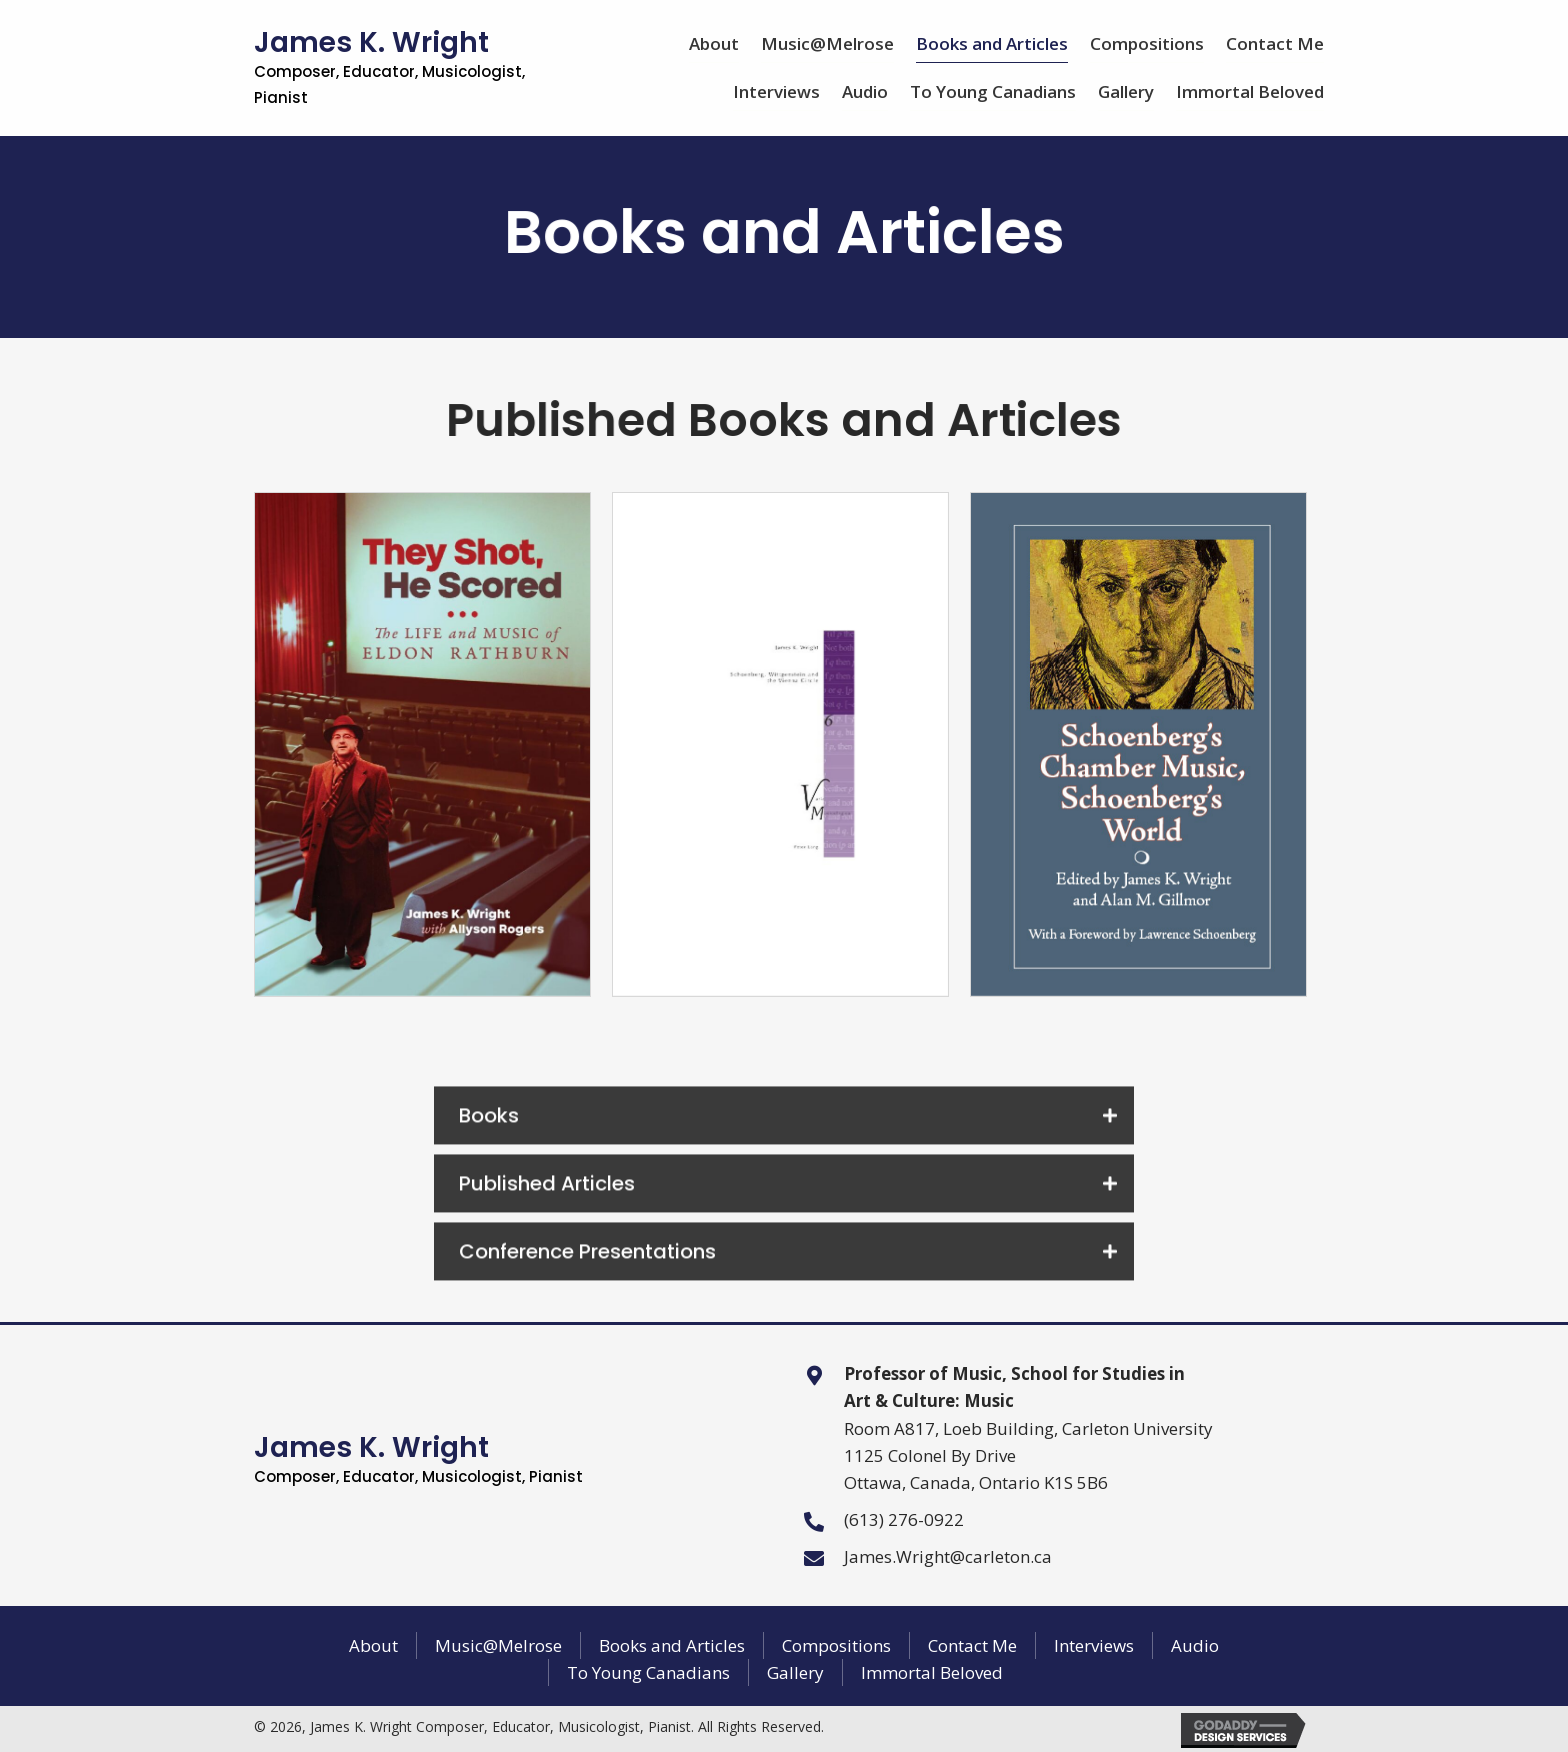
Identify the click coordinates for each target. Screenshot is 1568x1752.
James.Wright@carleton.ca (948, 1556)
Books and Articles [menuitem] (672, 1645)
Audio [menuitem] (1195, 1645)
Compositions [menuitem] (836, 1645)
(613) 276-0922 (904, 1519)
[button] (784, 1151)
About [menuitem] (373, 1645)
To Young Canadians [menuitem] (648, 1672)
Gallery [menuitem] (795, 1672)
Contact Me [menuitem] (972, 1645)
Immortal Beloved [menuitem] (932, 1672)
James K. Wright (389, 65)
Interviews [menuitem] (1094, 1645)
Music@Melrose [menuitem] (498, 1645)
